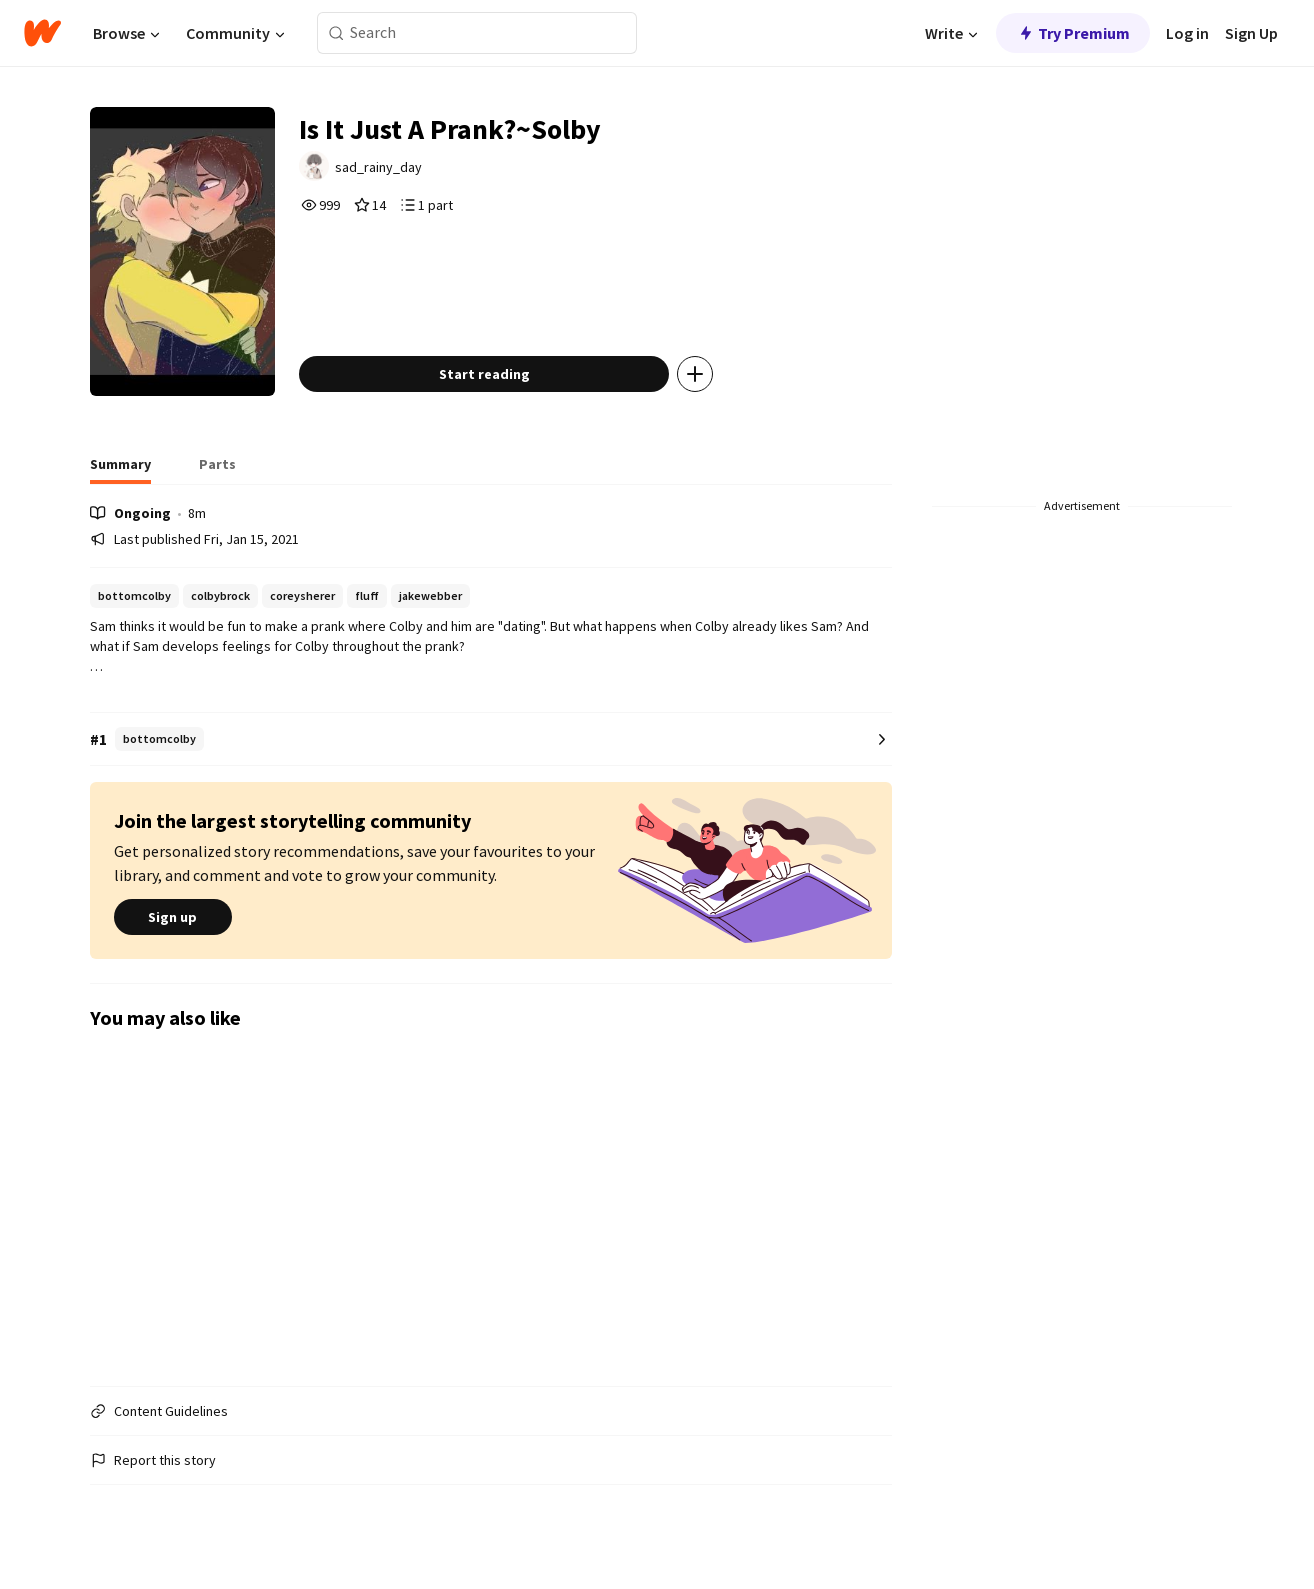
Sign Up (1251, 33)
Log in (1187, 33)
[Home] (42, 33)
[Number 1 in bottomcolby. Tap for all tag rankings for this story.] (491, 739)
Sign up (173, 917)
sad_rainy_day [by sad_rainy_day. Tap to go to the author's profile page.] (378, 167)
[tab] (120, 470)
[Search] (336, 33)
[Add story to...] (695, 374)
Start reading (484, 374)
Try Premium (1073, 33)
